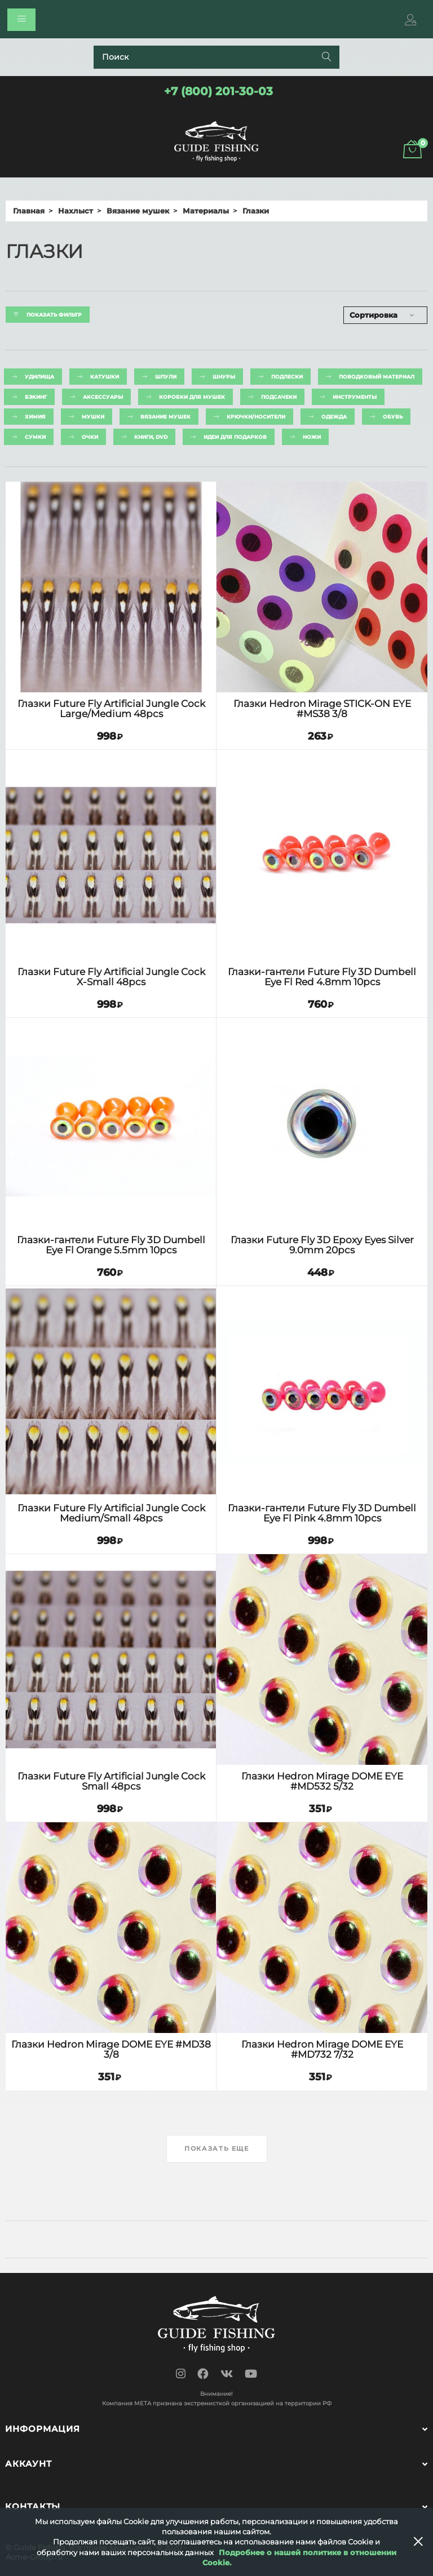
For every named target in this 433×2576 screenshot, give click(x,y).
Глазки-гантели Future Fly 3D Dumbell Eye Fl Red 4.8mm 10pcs (322, 977)
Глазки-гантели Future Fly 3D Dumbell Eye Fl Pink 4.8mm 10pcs (322, 1513)
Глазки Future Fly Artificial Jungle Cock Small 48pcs (111, 1781)
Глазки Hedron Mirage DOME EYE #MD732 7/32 (322, 2050)
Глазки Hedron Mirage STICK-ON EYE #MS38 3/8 (322, 709)
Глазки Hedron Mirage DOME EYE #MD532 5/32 (322, 1781)
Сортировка (373, 314)
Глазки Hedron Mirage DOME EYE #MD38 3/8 (111, 2050)
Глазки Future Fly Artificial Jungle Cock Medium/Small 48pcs (111, 1513)
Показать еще (216, 2148)
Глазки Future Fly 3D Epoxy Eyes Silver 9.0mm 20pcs (322, 1245)
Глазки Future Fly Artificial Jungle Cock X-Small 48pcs (111, 977)
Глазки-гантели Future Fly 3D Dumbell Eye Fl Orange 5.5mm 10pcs (111, 1245)
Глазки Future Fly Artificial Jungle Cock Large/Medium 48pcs (111, 709)
